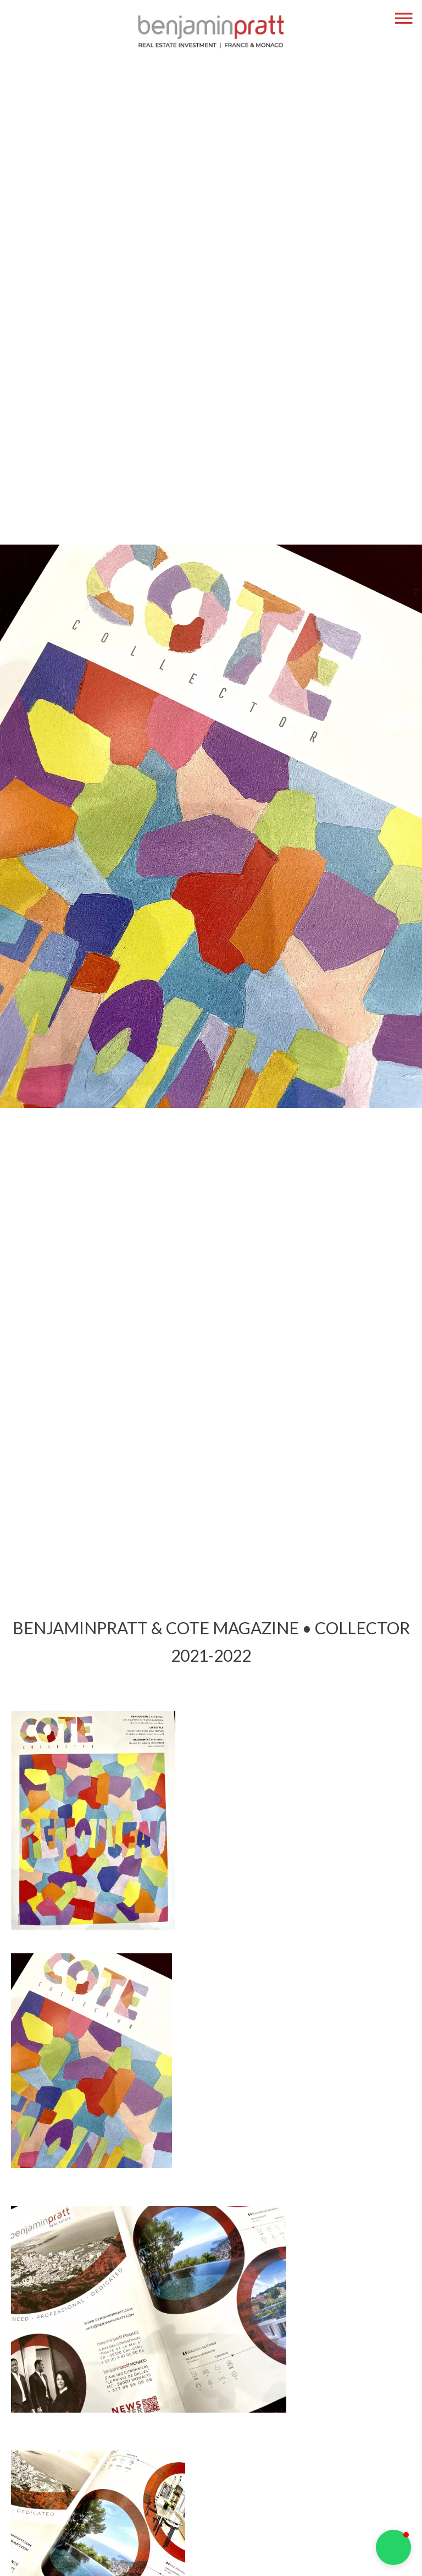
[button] (393, 2547)
